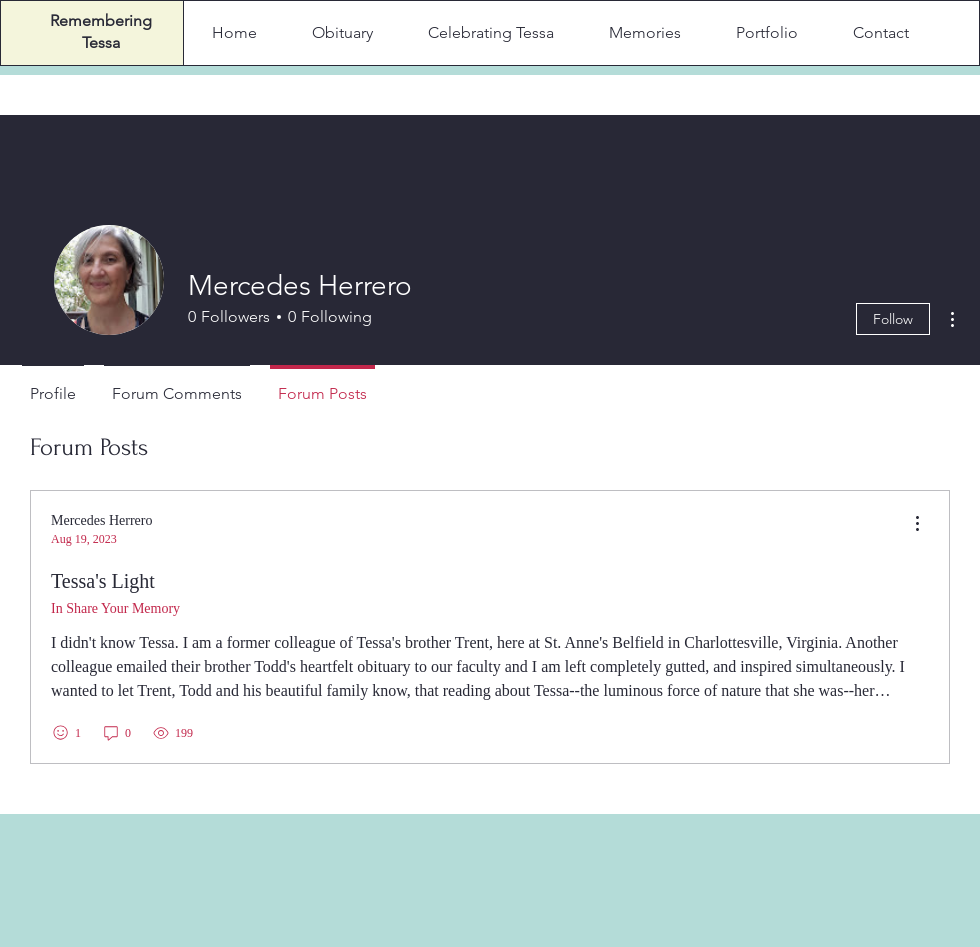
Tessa (101, 42)
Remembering (101, 20)
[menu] (917, 524)
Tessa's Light (103, 581)
